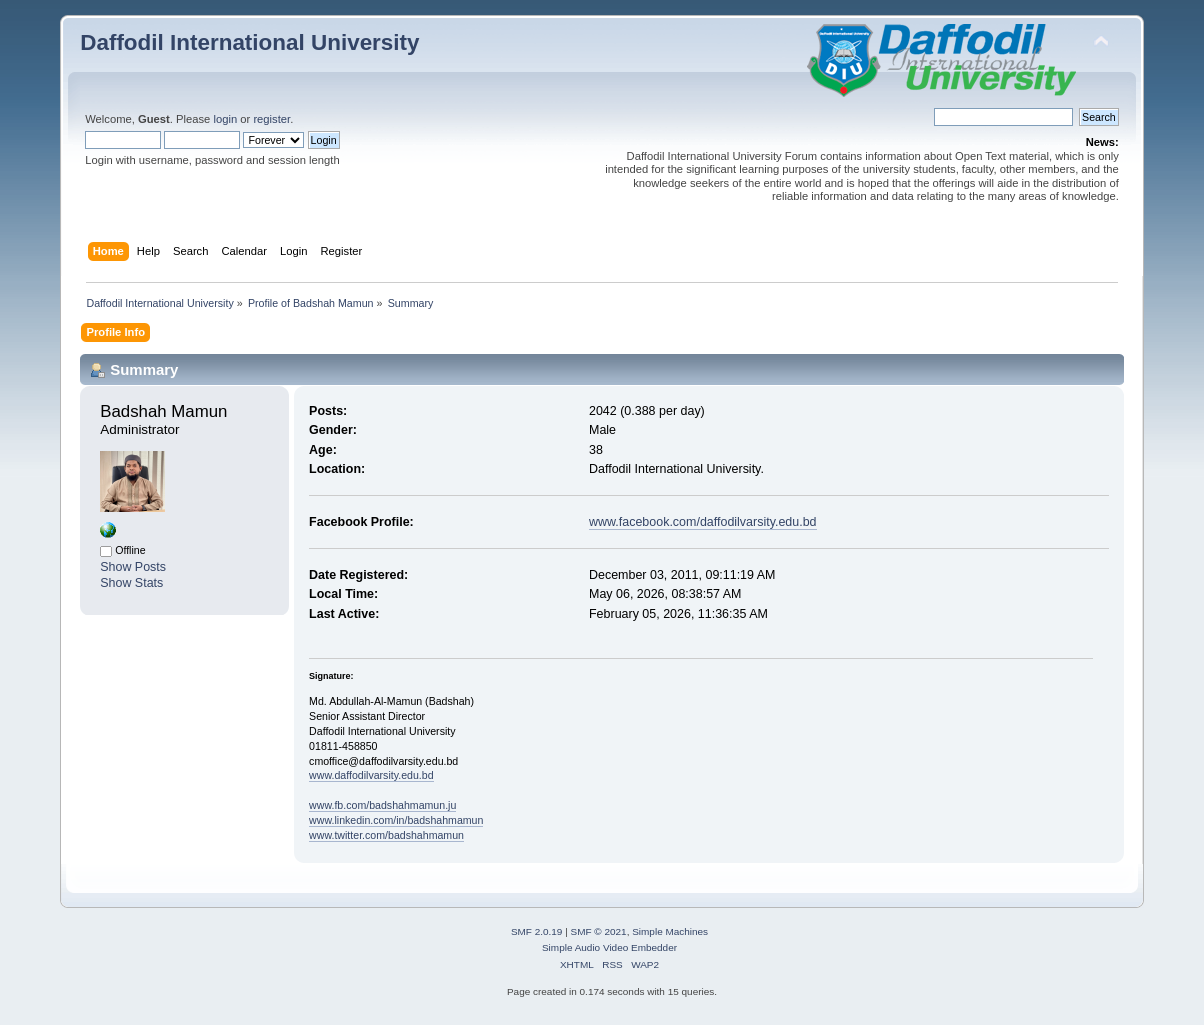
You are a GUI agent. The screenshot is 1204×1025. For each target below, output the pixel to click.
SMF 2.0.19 (537, 931)
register (271, 119)
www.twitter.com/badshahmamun (386, 835)
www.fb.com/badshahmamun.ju (382, 805)
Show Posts (133, 567)
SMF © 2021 (599, 931)
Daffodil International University (249, 42)
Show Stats (131, 583)
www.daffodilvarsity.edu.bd (371, 775)
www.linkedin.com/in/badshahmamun (396, 820)
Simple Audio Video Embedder (609, 947)
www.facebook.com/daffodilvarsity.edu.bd (703, 522)
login (225, 119)
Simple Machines (670, 931)
